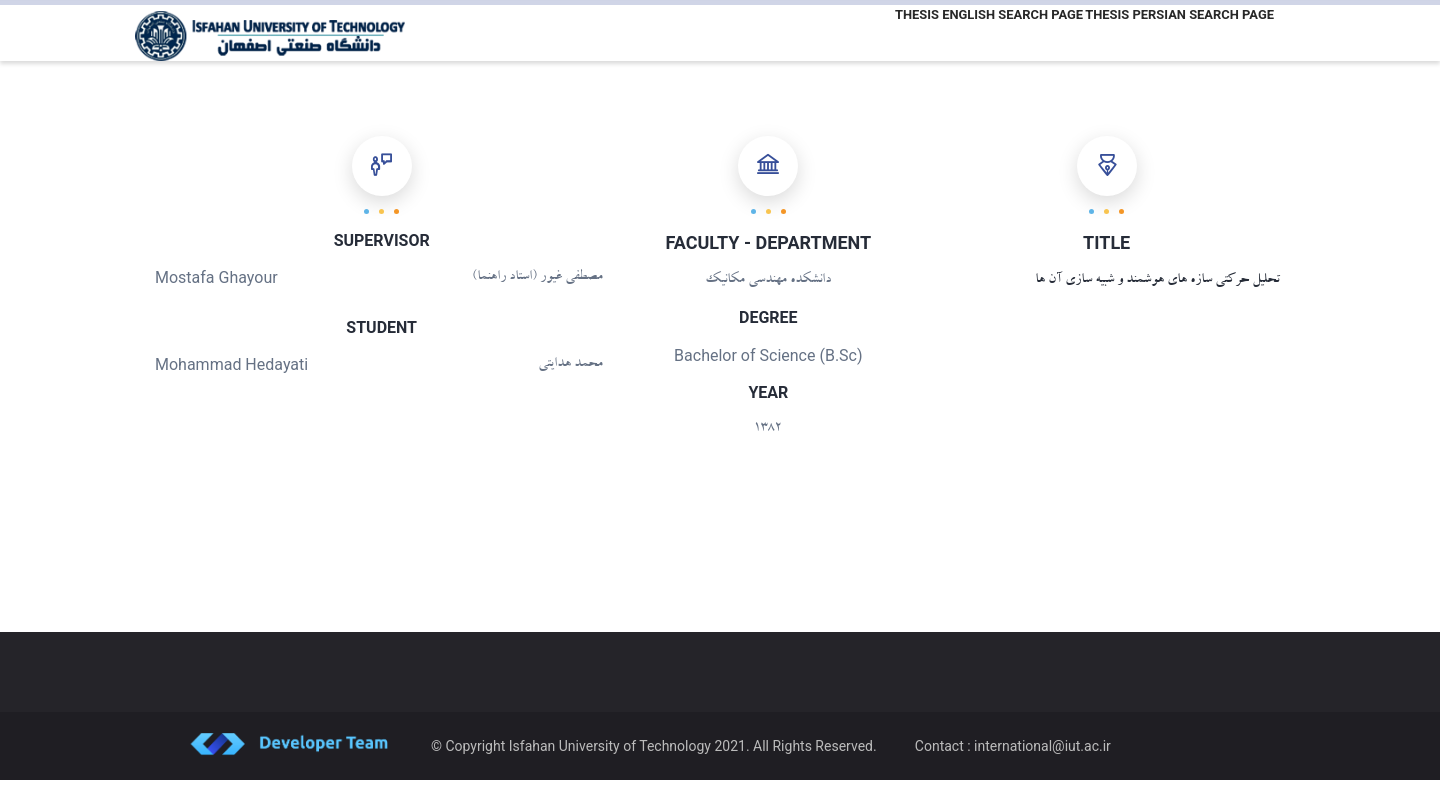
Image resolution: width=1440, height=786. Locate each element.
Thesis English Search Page (976, 33)
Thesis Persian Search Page (1175, 33)
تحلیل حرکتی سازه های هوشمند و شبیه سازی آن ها (1157, 287)
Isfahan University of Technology (610, 752)
